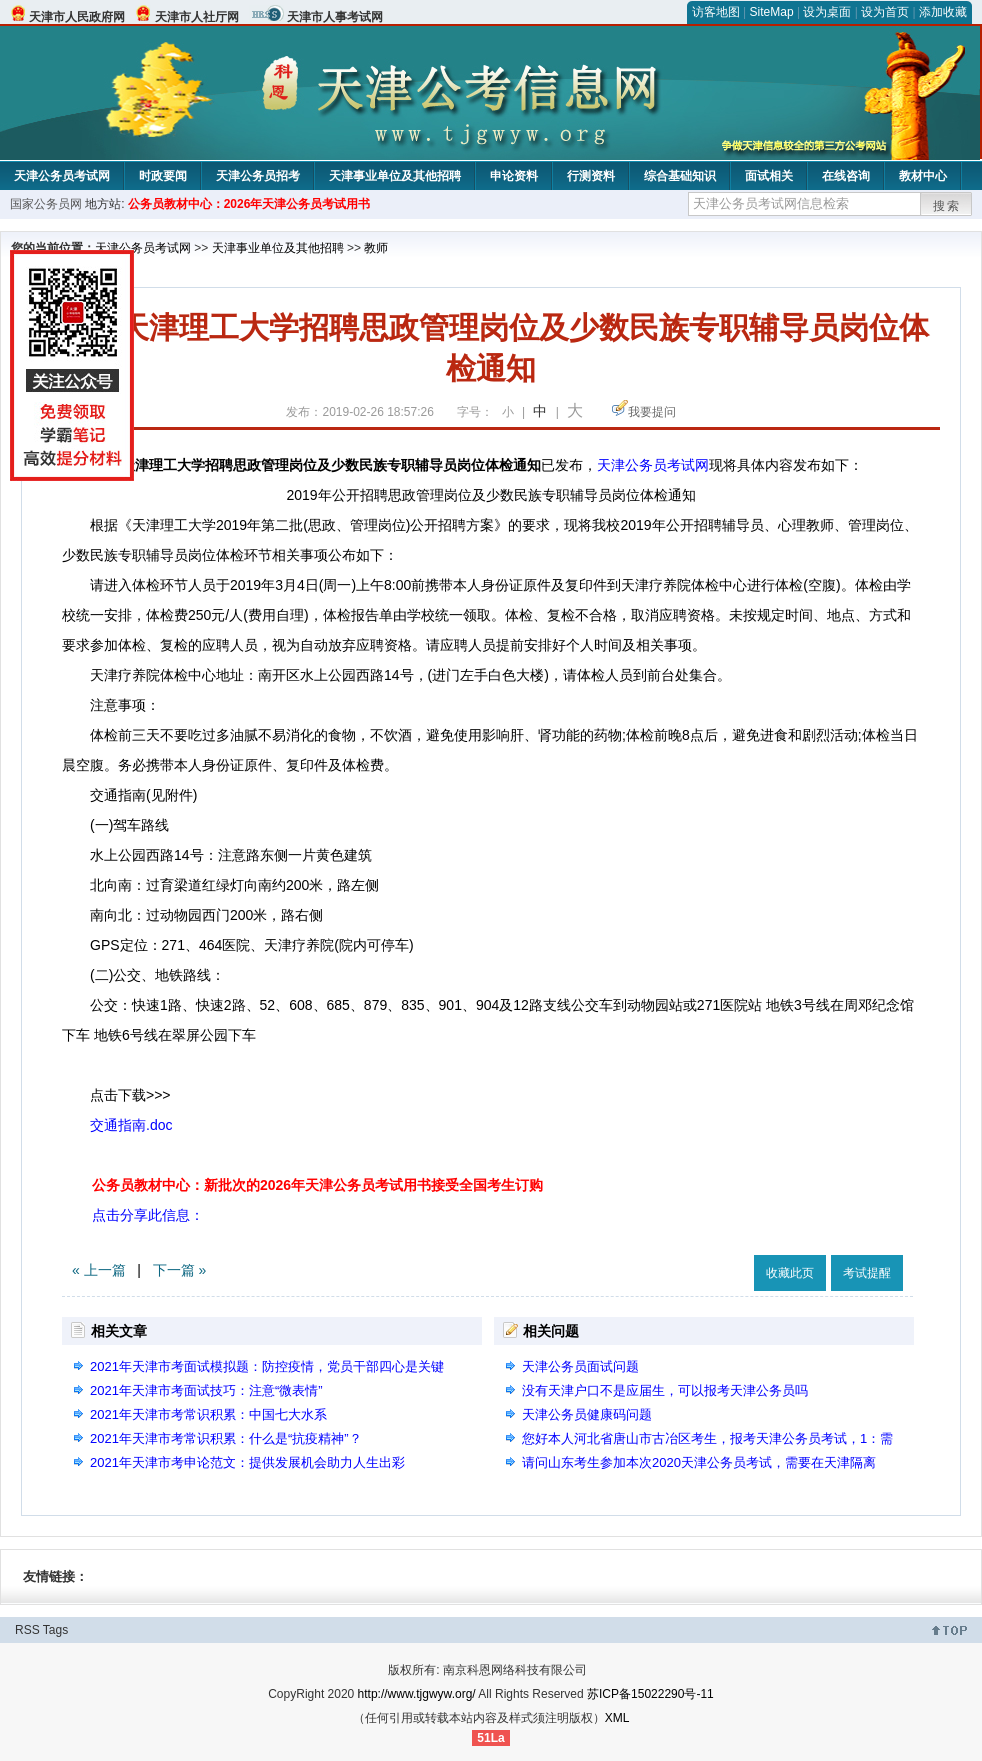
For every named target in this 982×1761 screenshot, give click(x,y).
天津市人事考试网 (335, 17)
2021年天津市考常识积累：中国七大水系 (208, 1414)
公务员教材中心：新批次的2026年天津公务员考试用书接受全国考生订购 (317, 1185)
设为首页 (885, 12)
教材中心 (923, 176)
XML (617, 1718)
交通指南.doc (131, 1125)
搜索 (947, 206)
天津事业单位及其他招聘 (395, 176)
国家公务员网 (46, 204)
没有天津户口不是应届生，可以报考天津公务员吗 (665, 1390)
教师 (376, 248)
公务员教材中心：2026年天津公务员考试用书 (249, 204)
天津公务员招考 (258, 176)
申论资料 (514, 176)
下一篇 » (180, 1270)
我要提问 (652, 412)
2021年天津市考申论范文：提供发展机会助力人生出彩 (247, 1462)
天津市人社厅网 (197, 17)
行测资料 (591, 176)
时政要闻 (163, 176)
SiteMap (772, 12)
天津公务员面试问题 (580, 1366)
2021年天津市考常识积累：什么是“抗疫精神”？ (226, 1438)
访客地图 (716, 12)
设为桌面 (827, 12)
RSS (27, 1630)
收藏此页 (790, 1273)
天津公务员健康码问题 (587, 1414)
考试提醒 (867, 1273)
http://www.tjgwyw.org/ (417, 1694)
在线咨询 (846, 176)
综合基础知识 (680, 176)
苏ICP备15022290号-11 (650, 1694)
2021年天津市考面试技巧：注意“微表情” (206, 1390)
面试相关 (769, 176)
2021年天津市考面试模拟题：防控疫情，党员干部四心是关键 (267, 1366)
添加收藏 (943, 12)
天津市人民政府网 (77, 17)
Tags (55, 1630)
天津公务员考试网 (62, 176)
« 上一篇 (99, 1270)
